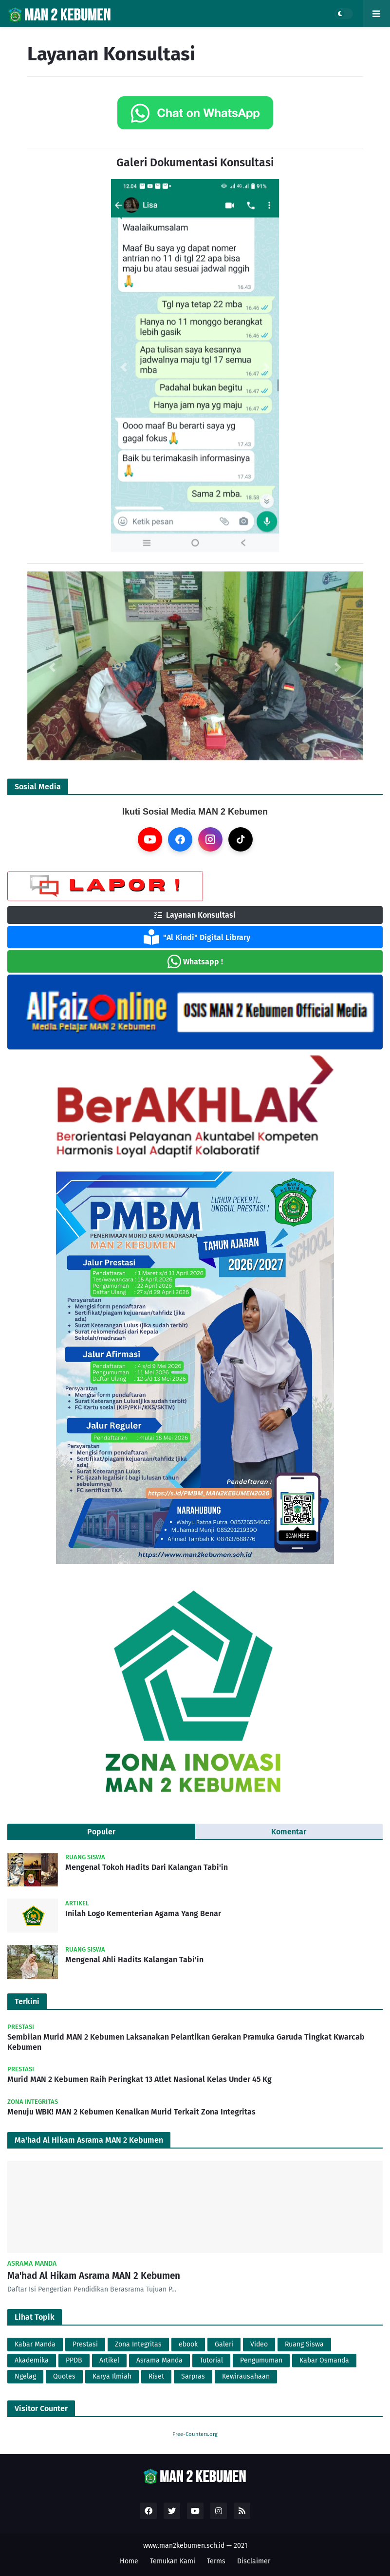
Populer (101, 1831)
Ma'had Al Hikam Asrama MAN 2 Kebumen (93, 2275)
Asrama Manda (159, 2360)
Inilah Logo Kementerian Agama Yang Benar (143, 1913)
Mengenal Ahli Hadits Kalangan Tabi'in (134, 1959)
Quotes (64, 2376)
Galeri (224, 2344)
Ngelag (25, 2376)
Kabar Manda (35, 2344)
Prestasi (85, 2344)
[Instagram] (210, 839)
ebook (188, 2344)
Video (259, 2344)
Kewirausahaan (246, 2376)
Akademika (32, 2360)
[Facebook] (180, 839)
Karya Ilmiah (112, 2376)
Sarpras (193, 2376)
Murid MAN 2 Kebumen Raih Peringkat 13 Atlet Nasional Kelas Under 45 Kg (139, 2079)
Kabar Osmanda (324, 2360)
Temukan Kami (172, 2561)
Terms (216, 2561)
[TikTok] (240, 839)
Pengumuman (261, 2360)
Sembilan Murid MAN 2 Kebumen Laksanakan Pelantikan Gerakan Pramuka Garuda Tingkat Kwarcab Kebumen (186, 2042)
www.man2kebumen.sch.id (183, 2545)
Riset (156, 2376)
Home (129, 2561)
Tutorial (211, 2360)
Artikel (109, 2360)
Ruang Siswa (304, 2344)
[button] (123, 367)
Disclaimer (253, 2561)
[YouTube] (150, 839)
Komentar (288, 1831)
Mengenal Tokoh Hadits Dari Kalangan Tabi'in (146, 1867)
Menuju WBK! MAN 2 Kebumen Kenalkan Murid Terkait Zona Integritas (131, 2111)
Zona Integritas (138, 2344)
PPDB (74, 2360)
